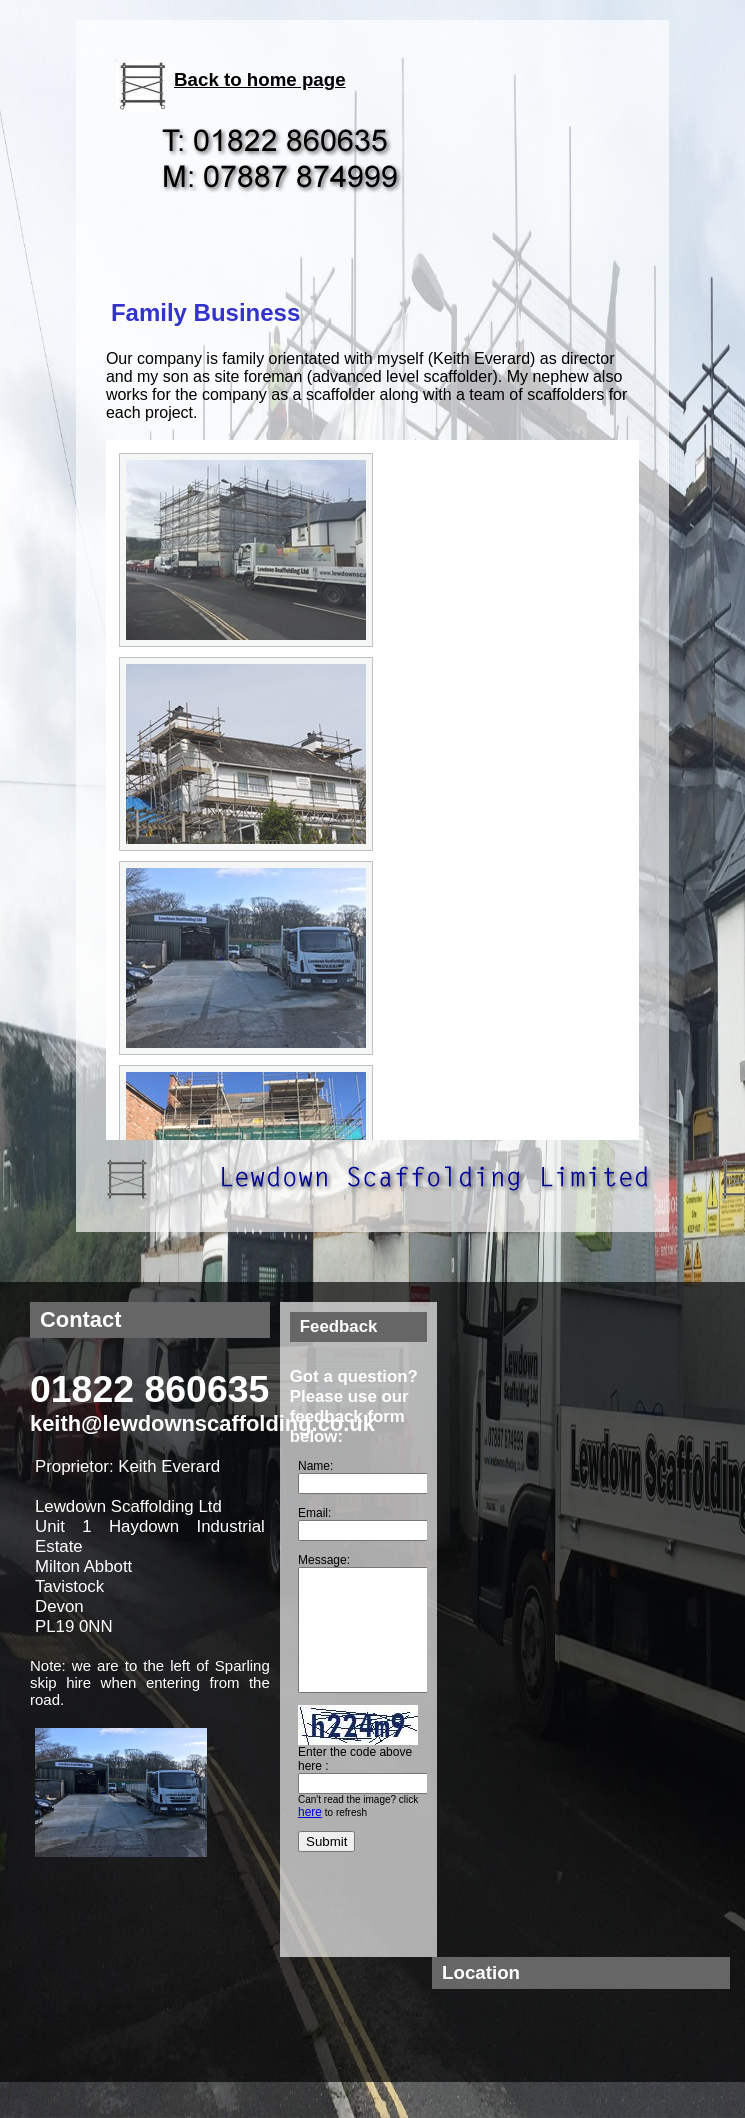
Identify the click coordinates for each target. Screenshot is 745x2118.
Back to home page (260, 79)
